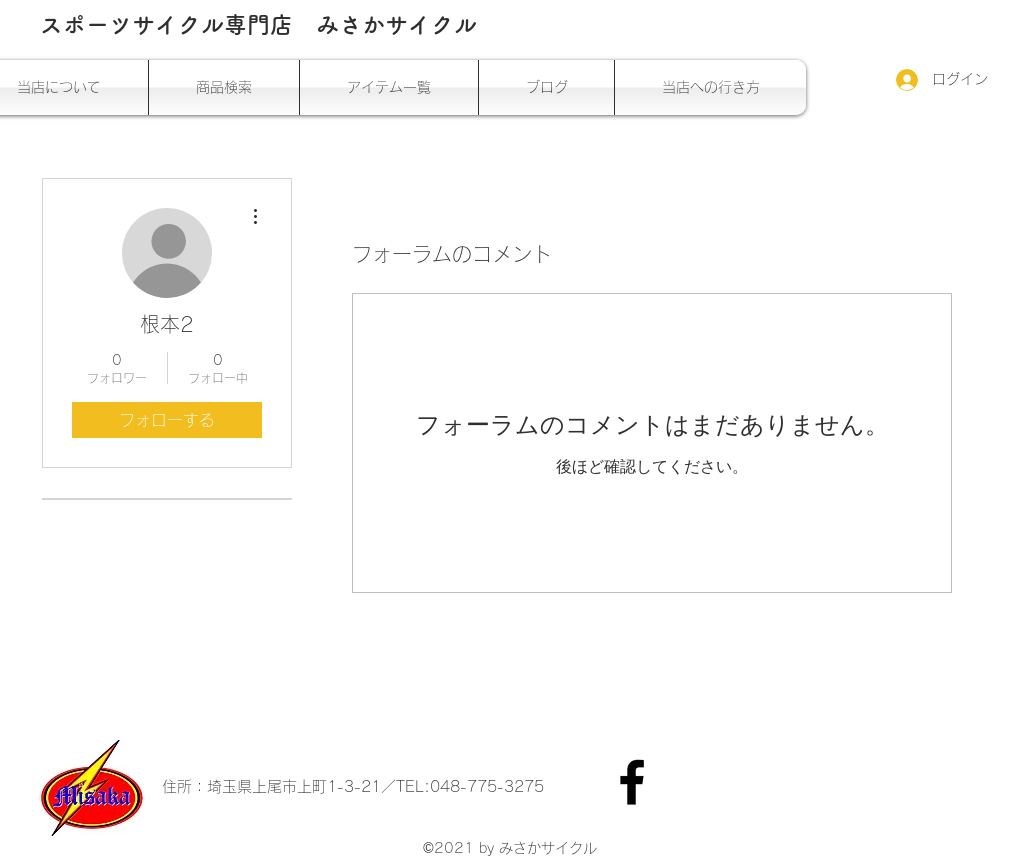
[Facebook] (632, 782)
